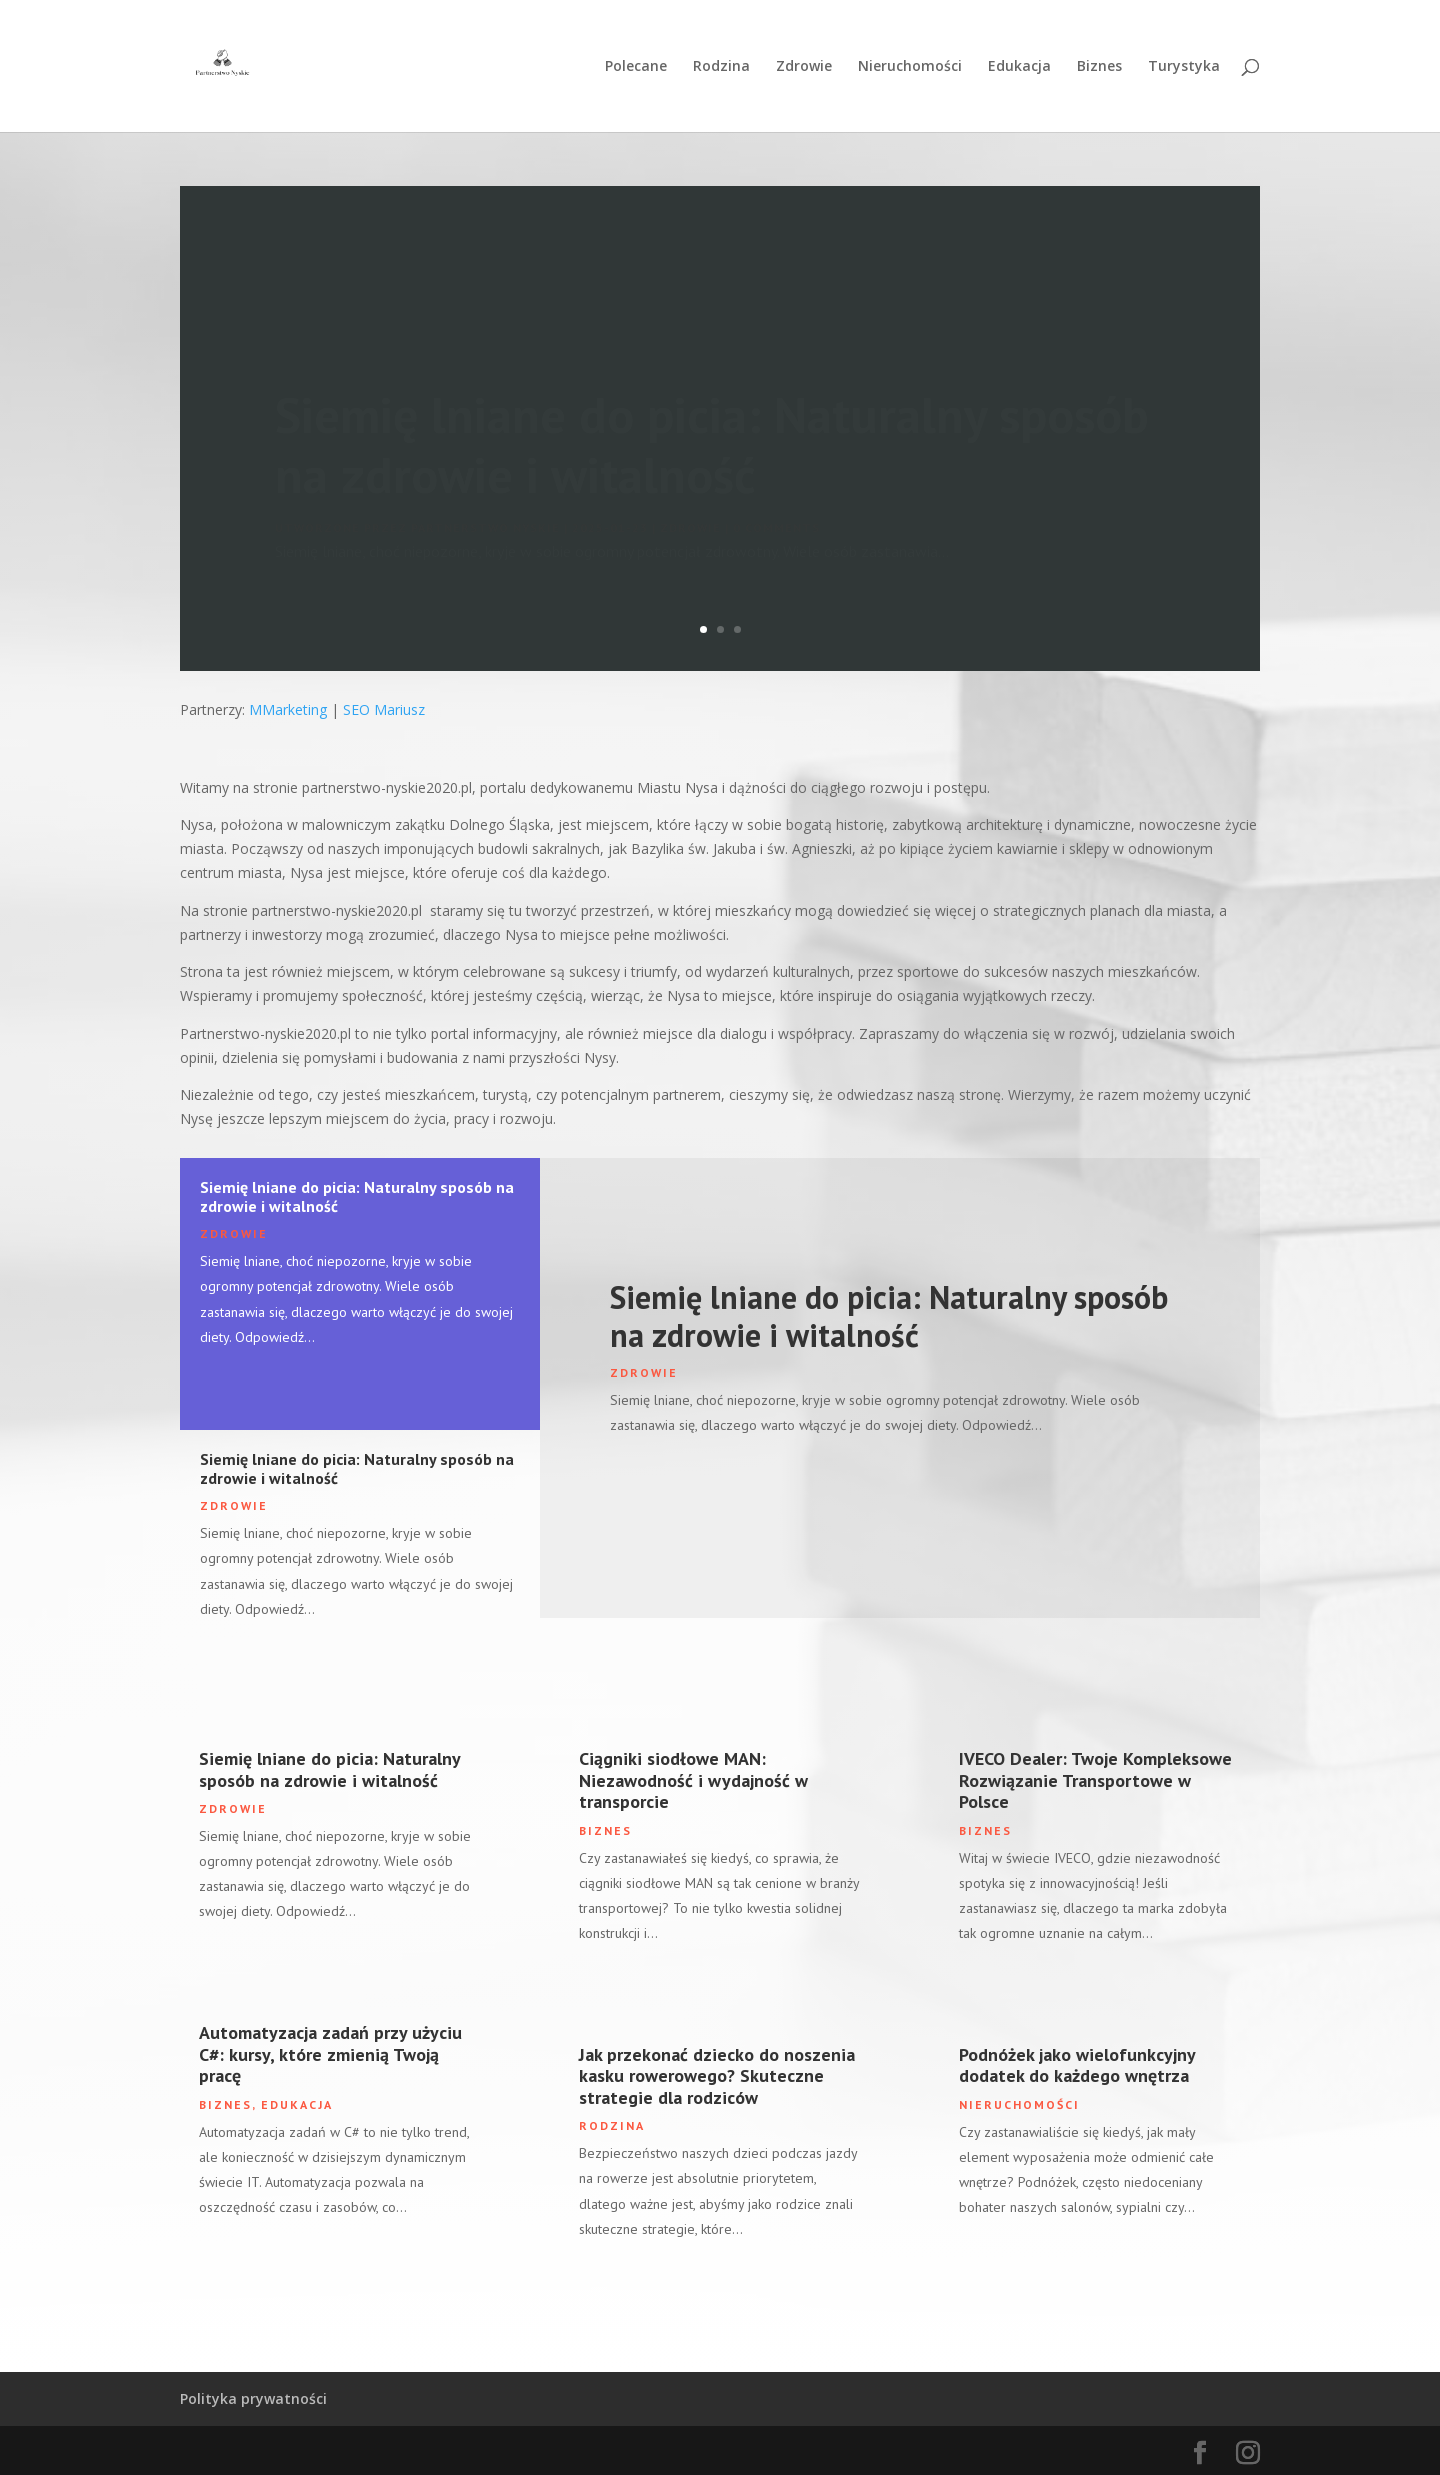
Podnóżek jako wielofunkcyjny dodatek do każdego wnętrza (1077, 2065)
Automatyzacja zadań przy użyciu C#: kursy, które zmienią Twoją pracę (330, 2054)
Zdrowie (804, 67)
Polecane (636, 67)
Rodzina (721, 67)
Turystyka (1184, 67)
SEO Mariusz (384, 709)
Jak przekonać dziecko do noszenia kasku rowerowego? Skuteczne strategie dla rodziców (717, 2076)
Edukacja (1019, 67)
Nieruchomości (910, 67)
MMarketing (288, 709)
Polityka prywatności (253, 2398)
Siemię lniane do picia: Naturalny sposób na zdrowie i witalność (357, 1196)
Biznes (1099, 67)
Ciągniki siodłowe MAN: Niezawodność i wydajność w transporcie (693, 1780)
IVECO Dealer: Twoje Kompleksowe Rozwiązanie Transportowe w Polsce (1095, 1780)
